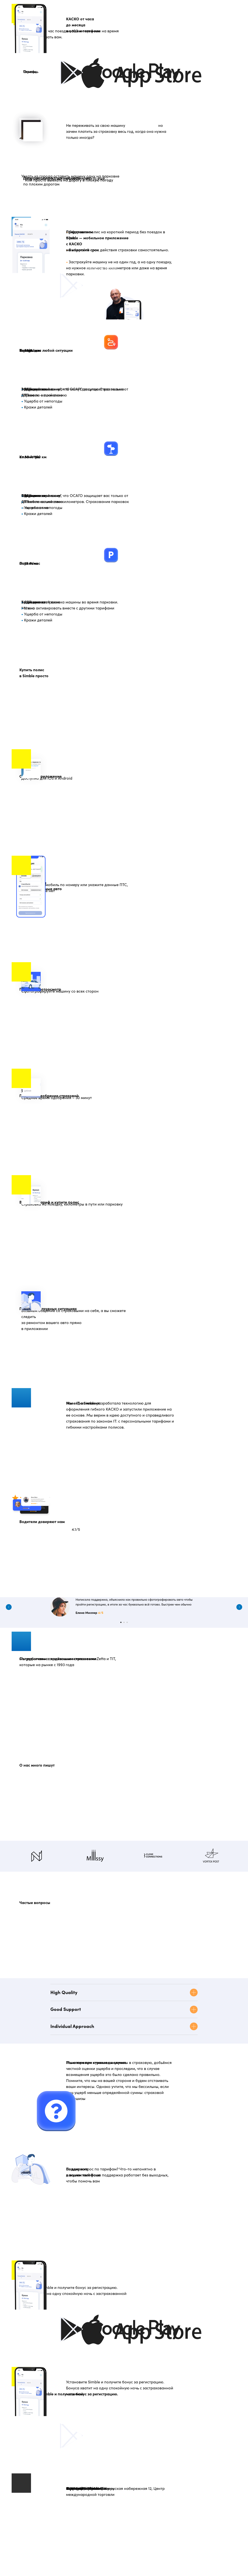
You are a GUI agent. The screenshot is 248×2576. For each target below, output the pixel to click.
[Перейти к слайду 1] (120, 1622)
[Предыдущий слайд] (9, 1607)
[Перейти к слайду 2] (124, 1622)
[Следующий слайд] (239, 1607)
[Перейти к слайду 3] (127, 1622)
